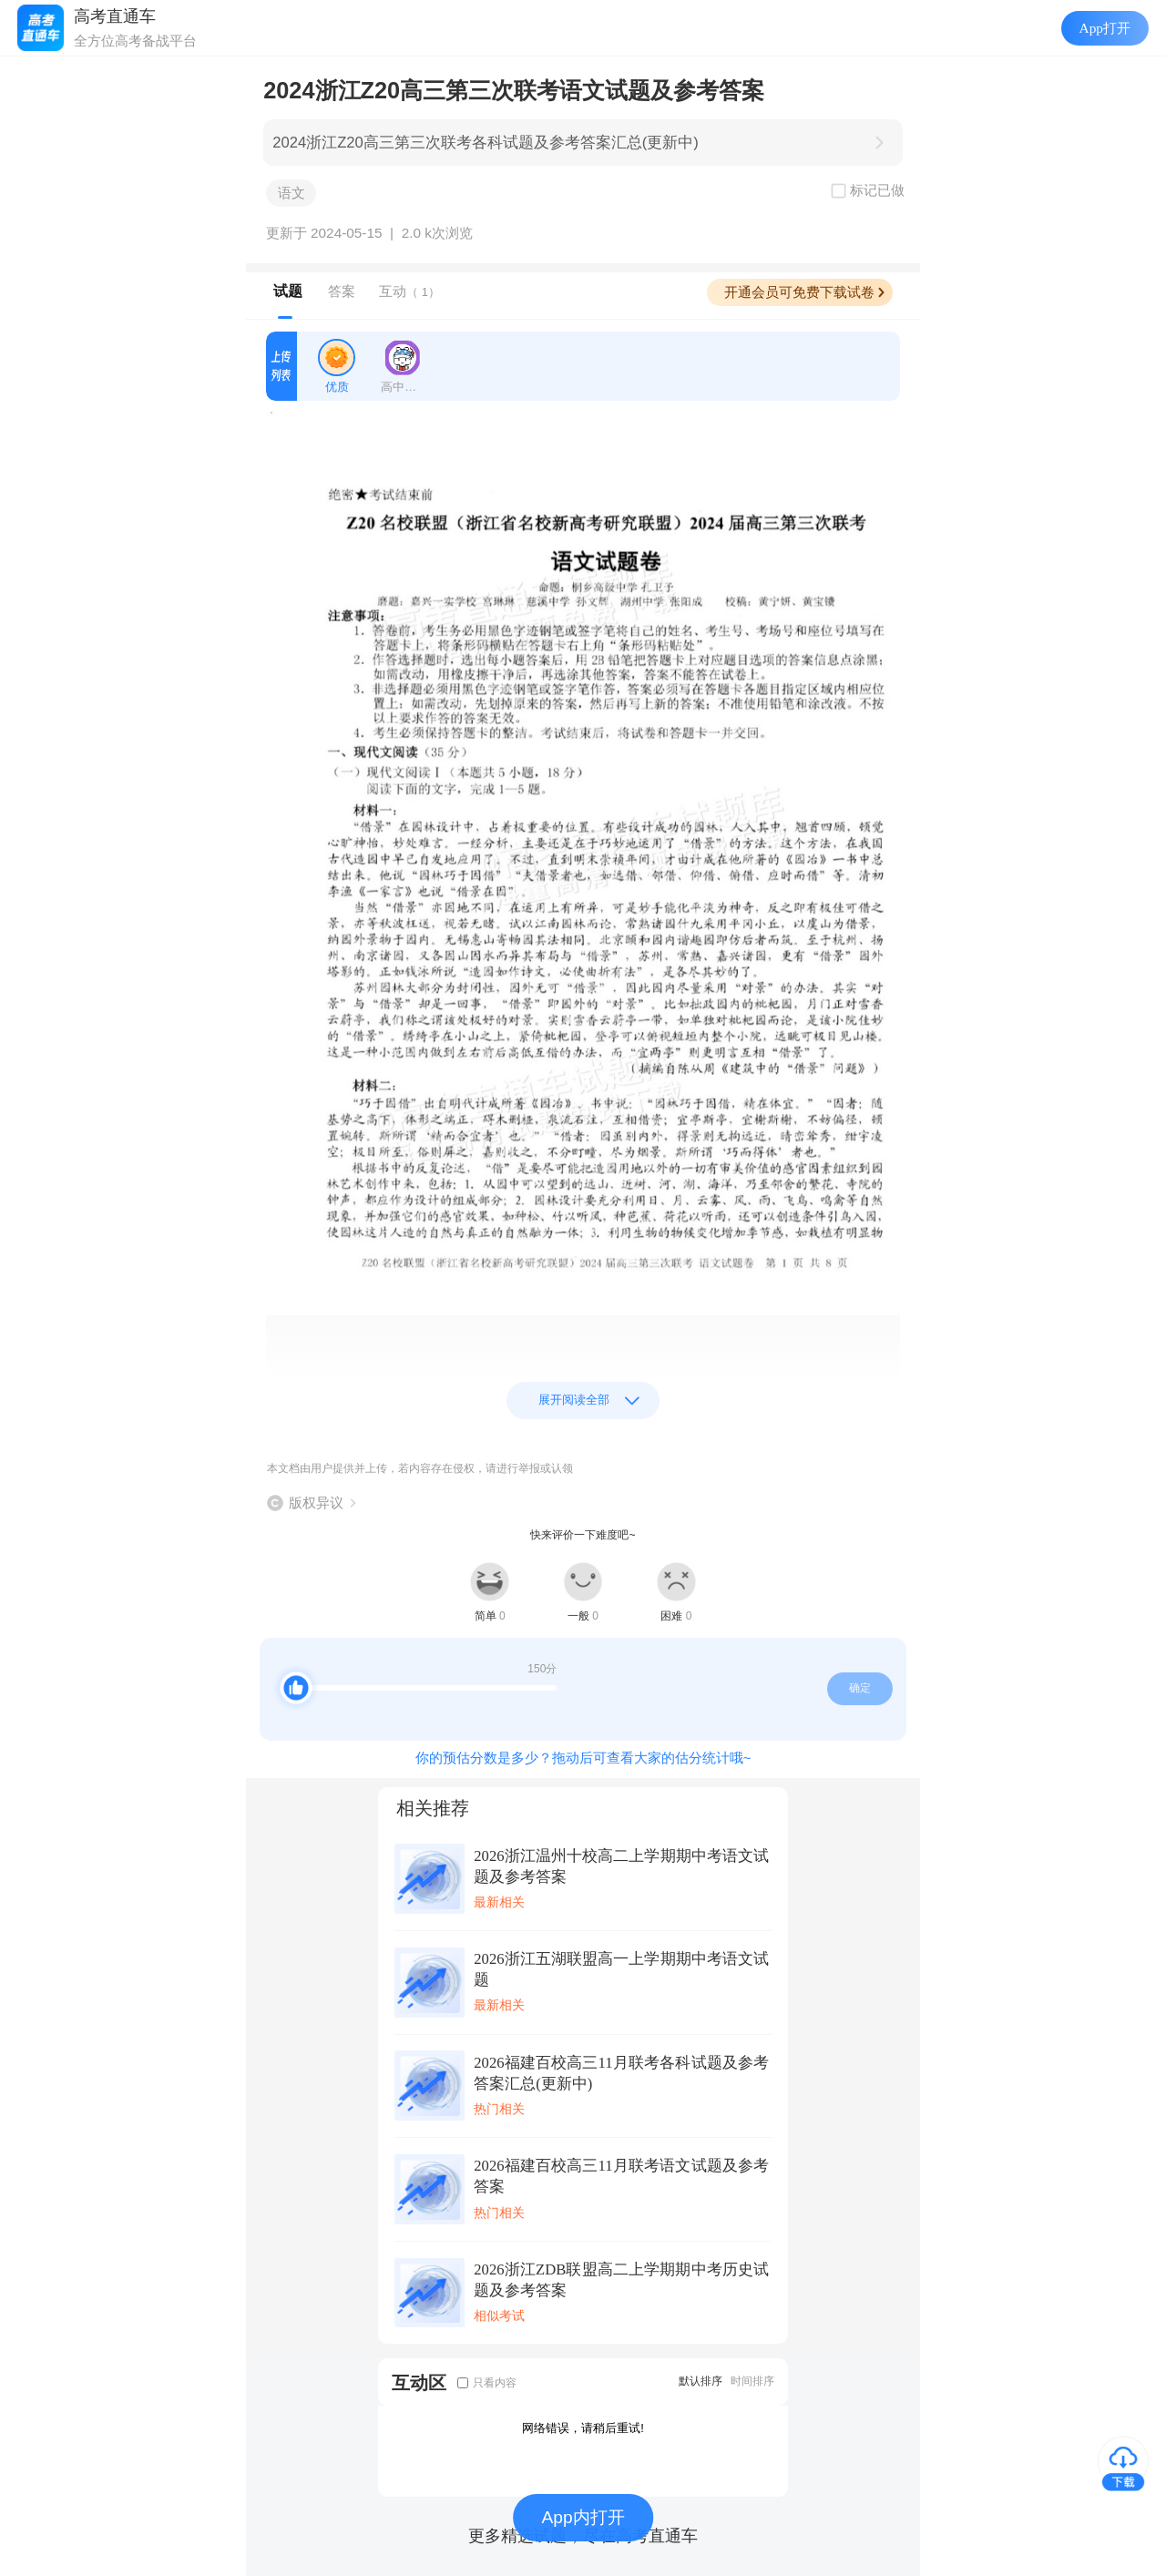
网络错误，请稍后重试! (583, 2428)
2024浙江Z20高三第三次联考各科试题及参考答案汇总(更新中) (485, 142)
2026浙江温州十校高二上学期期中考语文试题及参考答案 (621, 1866)
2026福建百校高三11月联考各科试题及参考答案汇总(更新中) (621, 2073)
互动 (409, 291)
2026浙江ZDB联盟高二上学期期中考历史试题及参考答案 (621, 2280)
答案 (341, 291)
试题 (287, 291)
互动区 (419, 2382)
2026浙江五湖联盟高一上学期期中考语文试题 (621, 1969)
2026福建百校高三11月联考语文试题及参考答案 (621, 2176)
